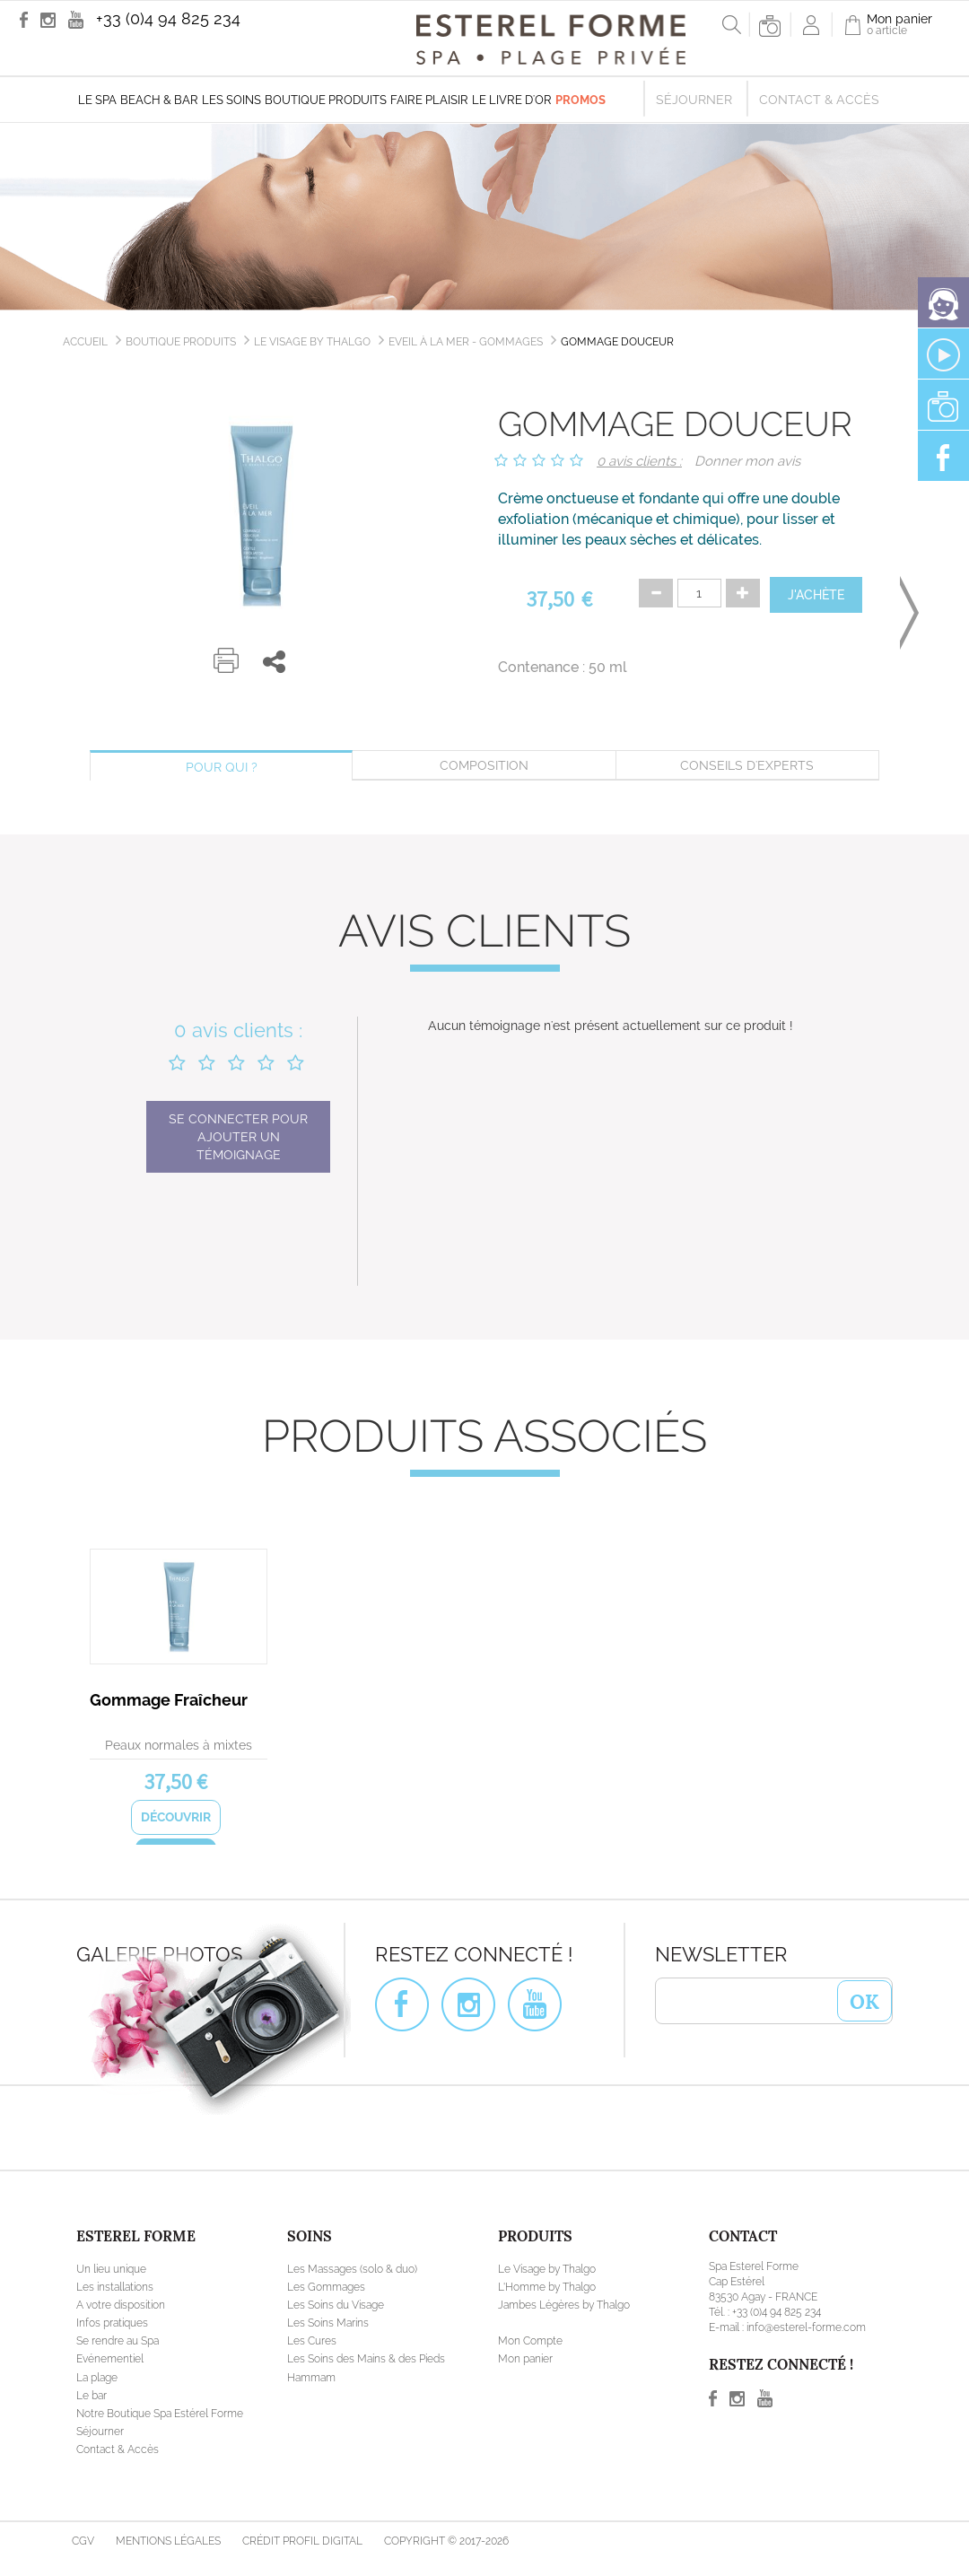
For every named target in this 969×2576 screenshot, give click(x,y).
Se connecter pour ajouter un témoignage (238, 1137)
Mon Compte (530, 2341)
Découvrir (176, 1817)
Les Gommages (326, 2287)
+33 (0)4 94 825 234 (168, 18)
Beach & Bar (159, 100)
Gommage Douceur (617, 342)
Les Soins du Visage (335, 2305)
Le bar (91, 2395)
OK (864, 2000)
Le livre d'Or (512, 100)
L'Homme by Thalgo (547, 2287)
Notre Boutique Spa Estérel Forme (159, 2413)
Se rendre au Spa (117, 2341)
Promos (580, 100)
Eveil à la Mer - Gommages (465, 342)
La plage (97, 2377)
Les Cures (311, 2341)
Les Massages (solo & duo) (352, 2269)
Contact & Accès (819, 99)
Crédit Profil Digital (302, 2541)
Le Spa (97, 100)
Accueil (85, 342)
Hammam (311, 2377)
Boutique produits (326, 100)
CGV (83, 2541)
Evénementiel (110, 2359)
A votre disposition (120, 2305)
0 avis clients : (639, 461)
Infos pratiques (112, 2323)
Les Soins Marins (328, 2323)
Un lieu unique (111, 2269)
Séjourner (694, 99)
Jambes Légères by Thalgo (564, 2305)
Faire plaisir (429, 100)
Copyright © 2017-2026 (446, 2541)
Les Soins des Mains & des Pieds (366, 2359)
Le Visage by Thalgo (312, 342)
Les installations (114, 2287)
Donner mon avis (747, 461)
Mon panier (525, 2359)
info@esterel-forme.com (806, 2327)
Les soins (231, 100)
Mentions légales (168, 2541)
